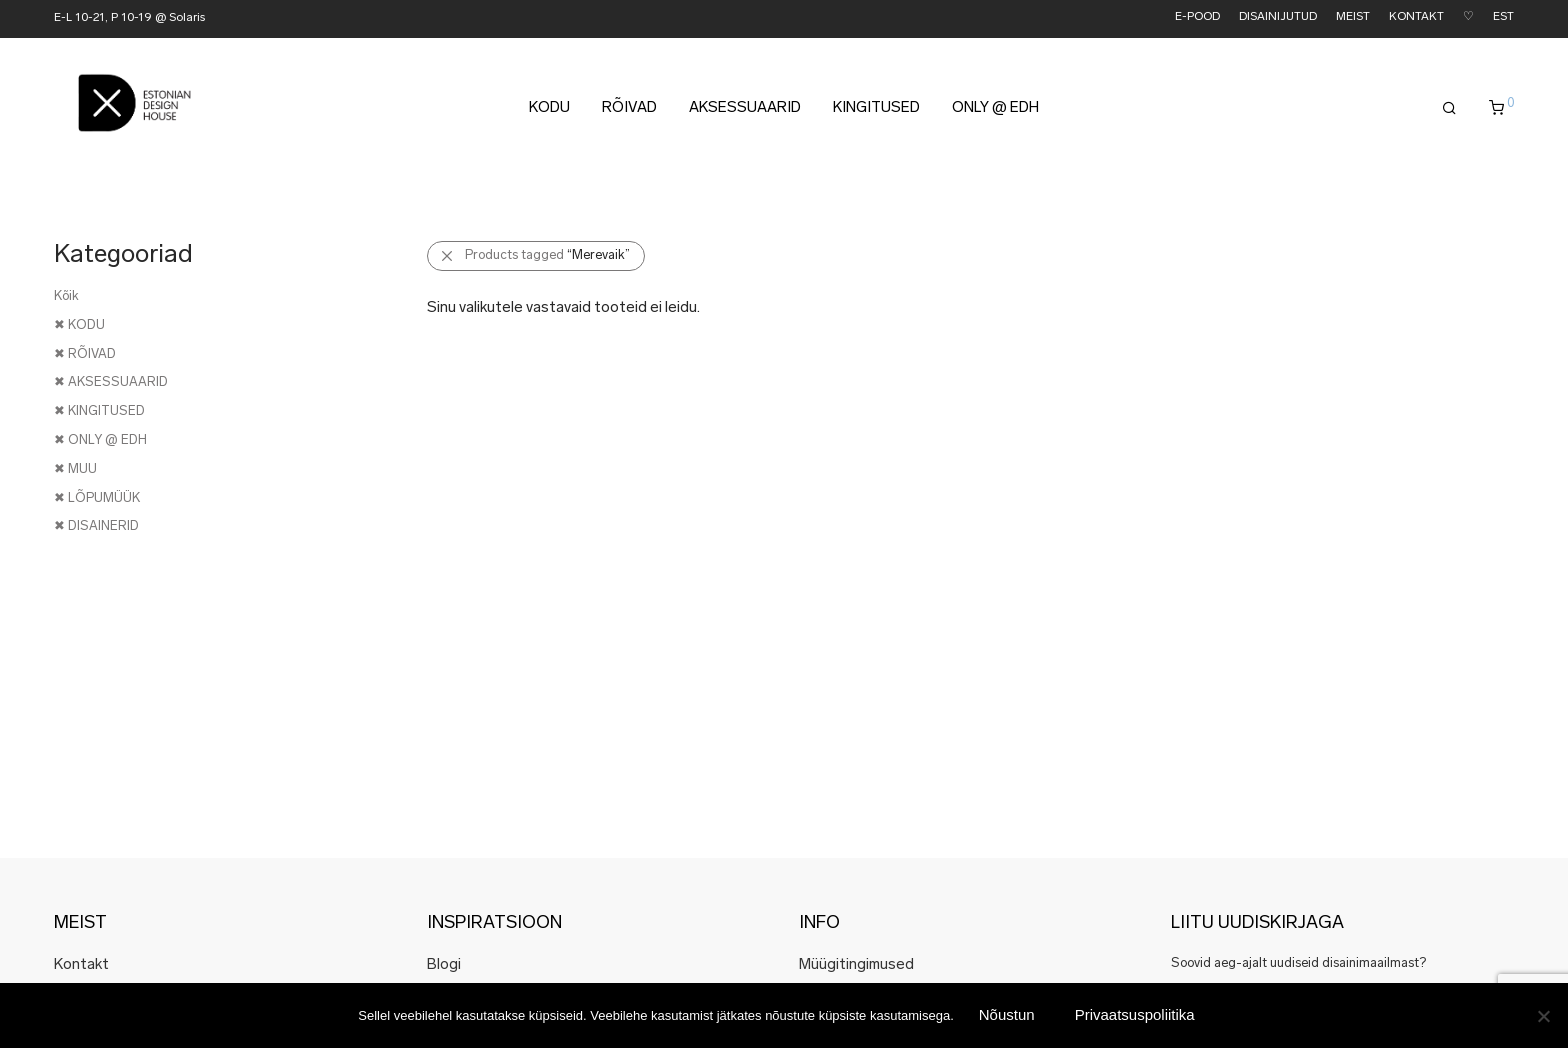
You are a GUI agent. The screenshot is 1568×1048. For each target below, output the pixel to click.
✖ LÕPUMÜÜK (97, 498)
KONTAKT (1416, 17)
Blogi (444, 965)
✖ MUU (75, 469)
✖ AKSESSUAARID (111, 382)
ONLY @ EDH (995, 111)
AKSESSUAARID (745, 111)
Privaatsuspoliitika (1135, 1014)
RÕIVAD (629, 111)
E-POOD (1197, 17)
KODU (549, 111)
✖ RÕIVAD (85, 354)
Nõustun (1007, 1014)
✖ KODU (79, 325)
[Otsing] (1449, 112)
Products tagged (547, 255)
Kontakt (81, 965)
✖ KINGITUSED (99, 411)
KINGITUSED (876, 111)
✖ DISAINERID (96, 526)
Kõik (66, 296)
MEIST (1353, 17)
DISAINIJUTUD (1278, 17)
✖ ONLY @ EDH (100, 440)
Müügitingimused (856, 965)
